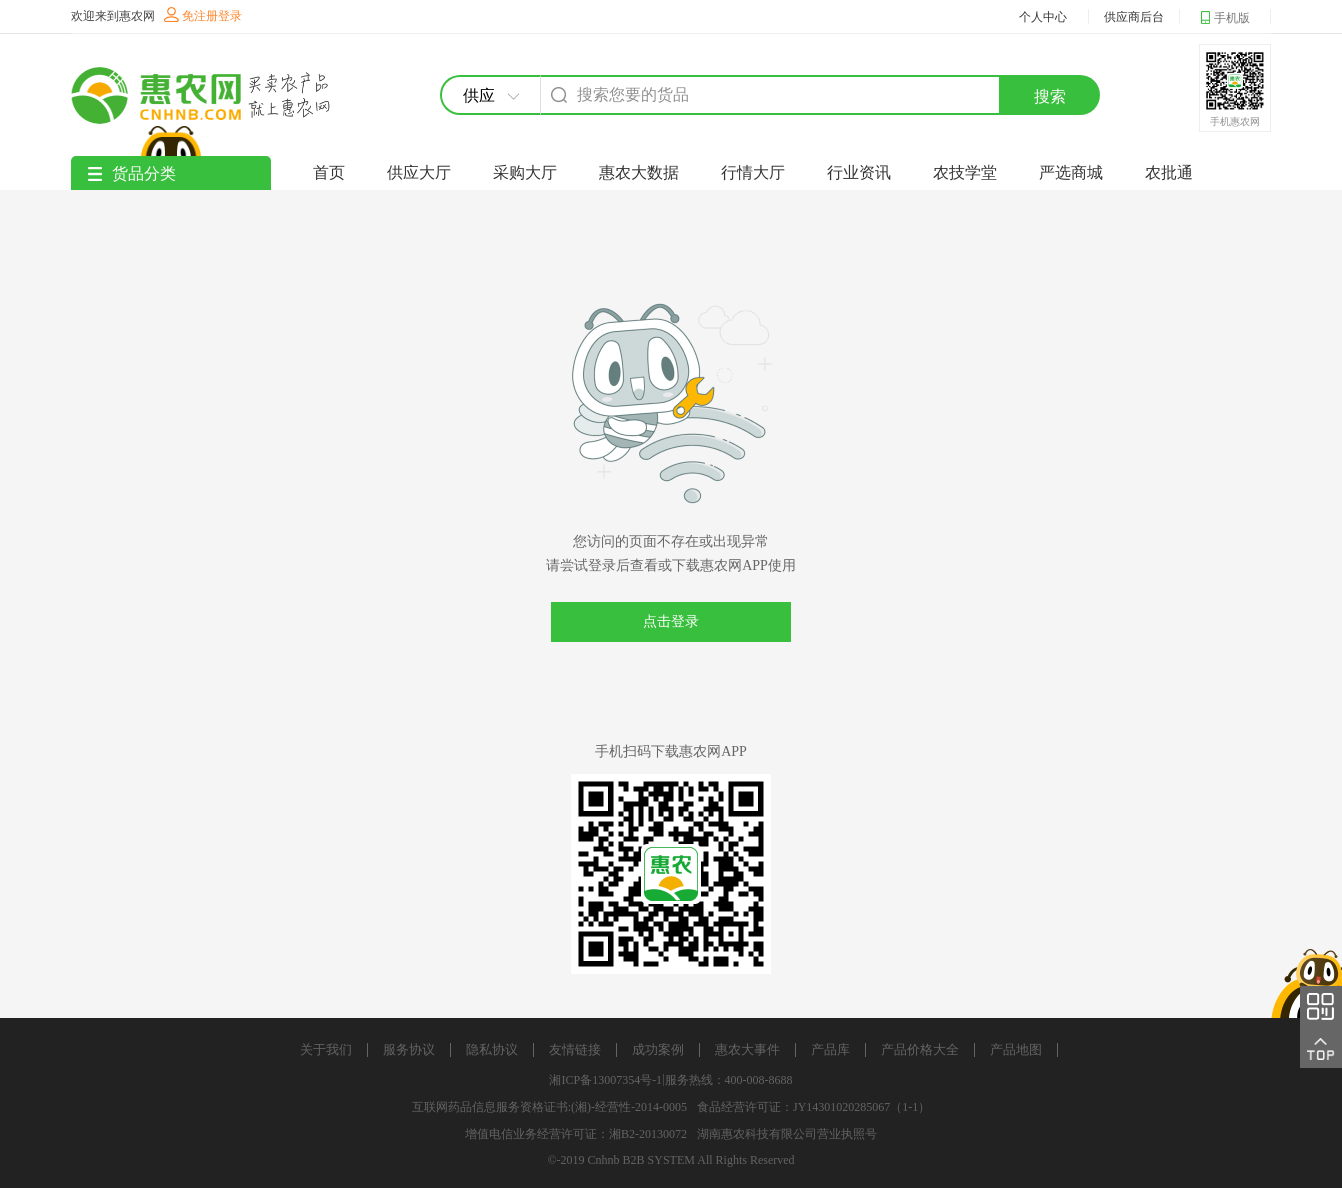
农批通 (1169, 172)
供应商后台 (1134, 17)
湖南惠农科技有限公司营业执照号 (787, 1134)
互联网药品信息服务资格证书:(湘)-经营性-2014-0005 (549, 1107)
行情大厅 (753, 172)
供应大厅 (419, 172)
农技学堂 (965, 172)
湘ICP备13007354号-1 (605, 1080)
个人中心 (1043, 17)
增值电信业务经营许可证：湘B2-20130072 (576, 1134)
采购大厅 (525, 172)
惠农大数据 (639, 172)
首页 (329, 172)
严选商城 (1071, 172)
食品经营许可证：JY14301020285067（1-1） (813, 1107)
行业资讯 (859, 172)
